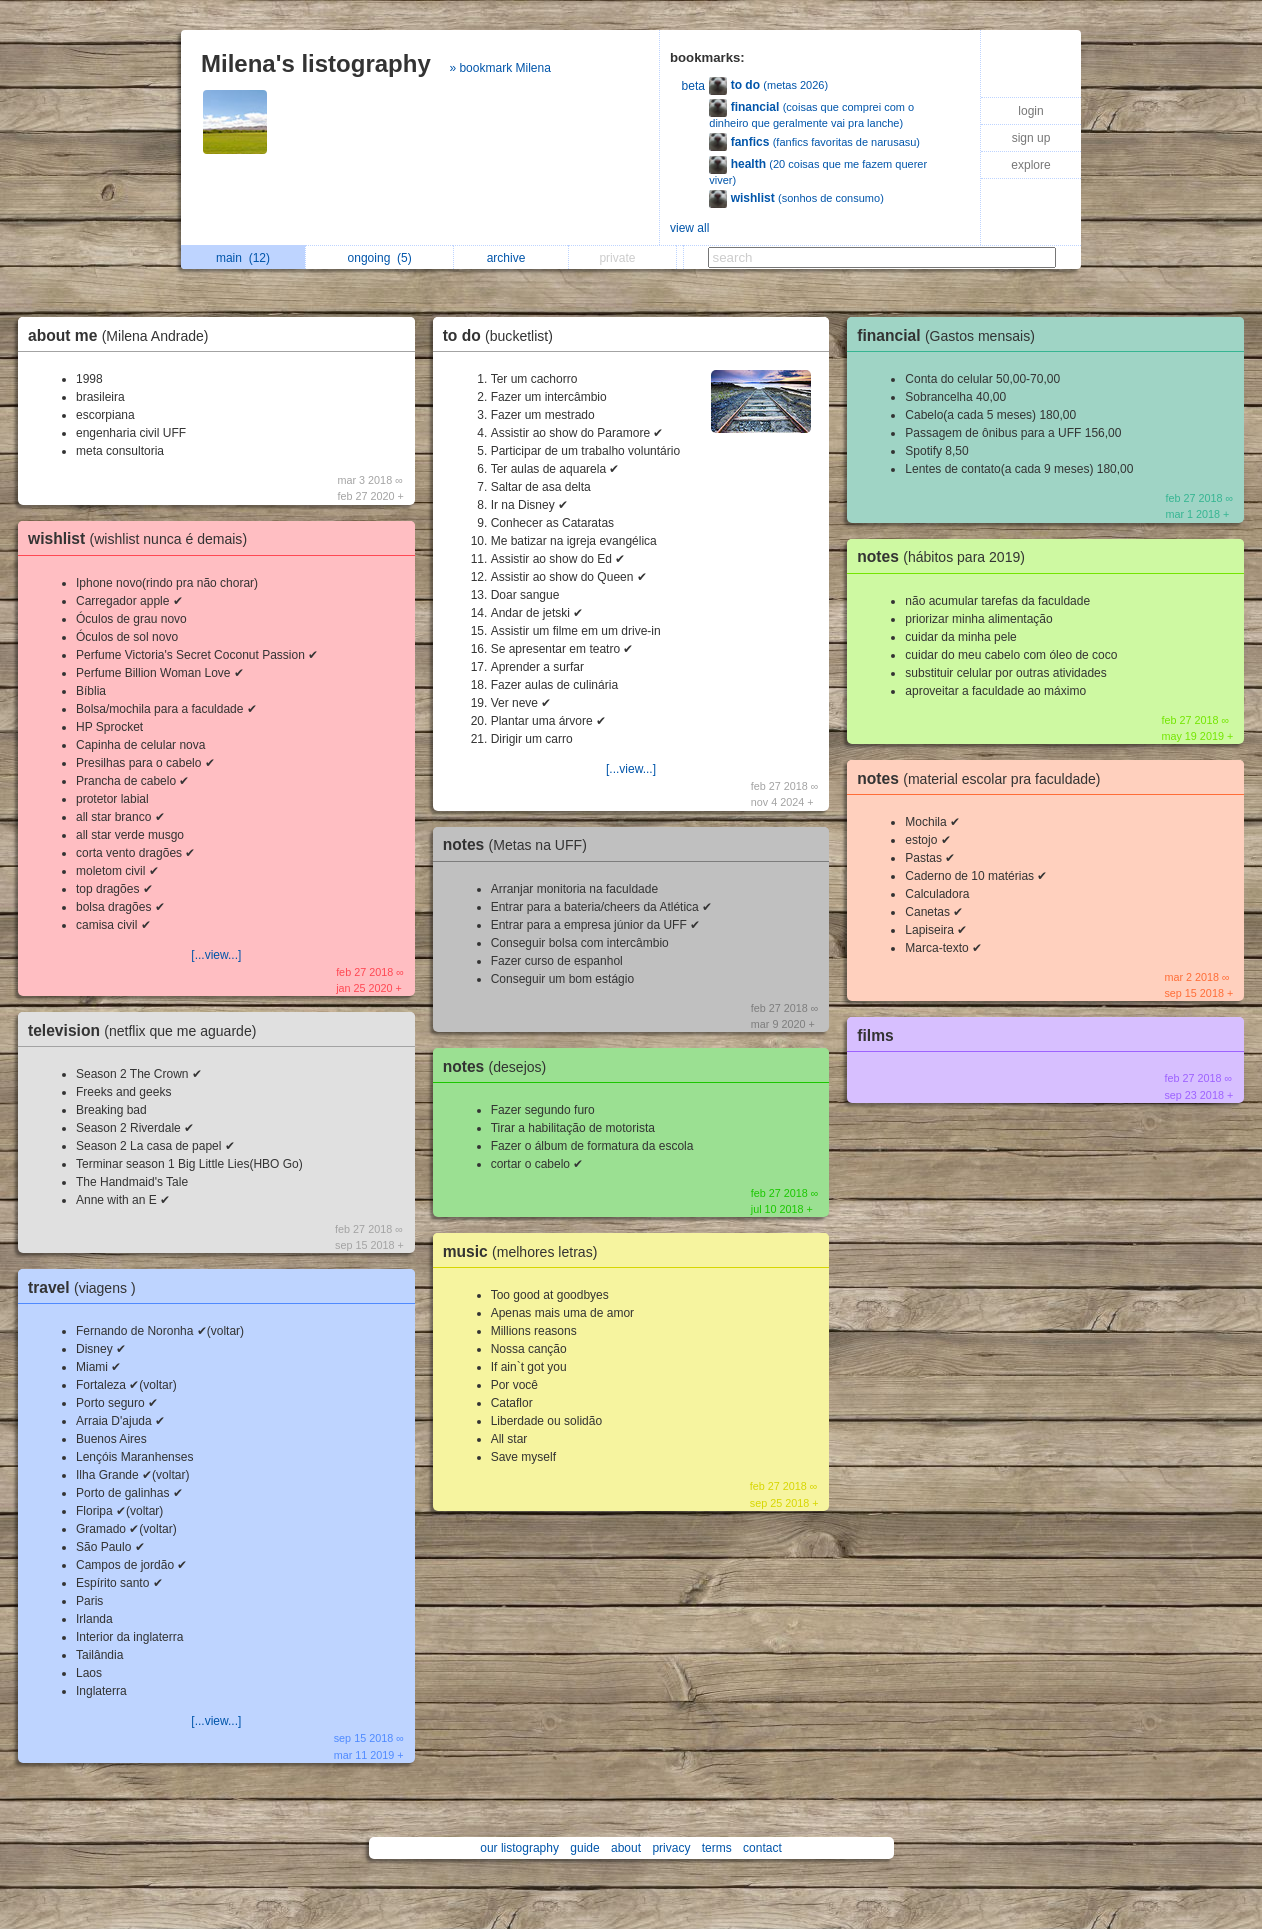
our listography (519, 1848)
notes (520, 844)
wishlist (142, 538)
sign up (1031, 138)
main (243, 258)
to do (503, 335)
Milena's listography (316, 63)
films (875, 1035)
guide (584, 1848)
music (525, 1251)
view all (689, 228)
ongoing (380, 258)
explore (1030, 165)
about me (123, 335)
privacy (671, 1848)
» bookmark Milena (499, 68)
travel (87, 1287)
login (1030, 111)
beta (693, 86)
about (626, 1848)
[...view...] (216, 955)
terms (717, 1848)
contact (762, 1848)
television (147, 1030)
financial (951, 335)
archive (511, 258)
